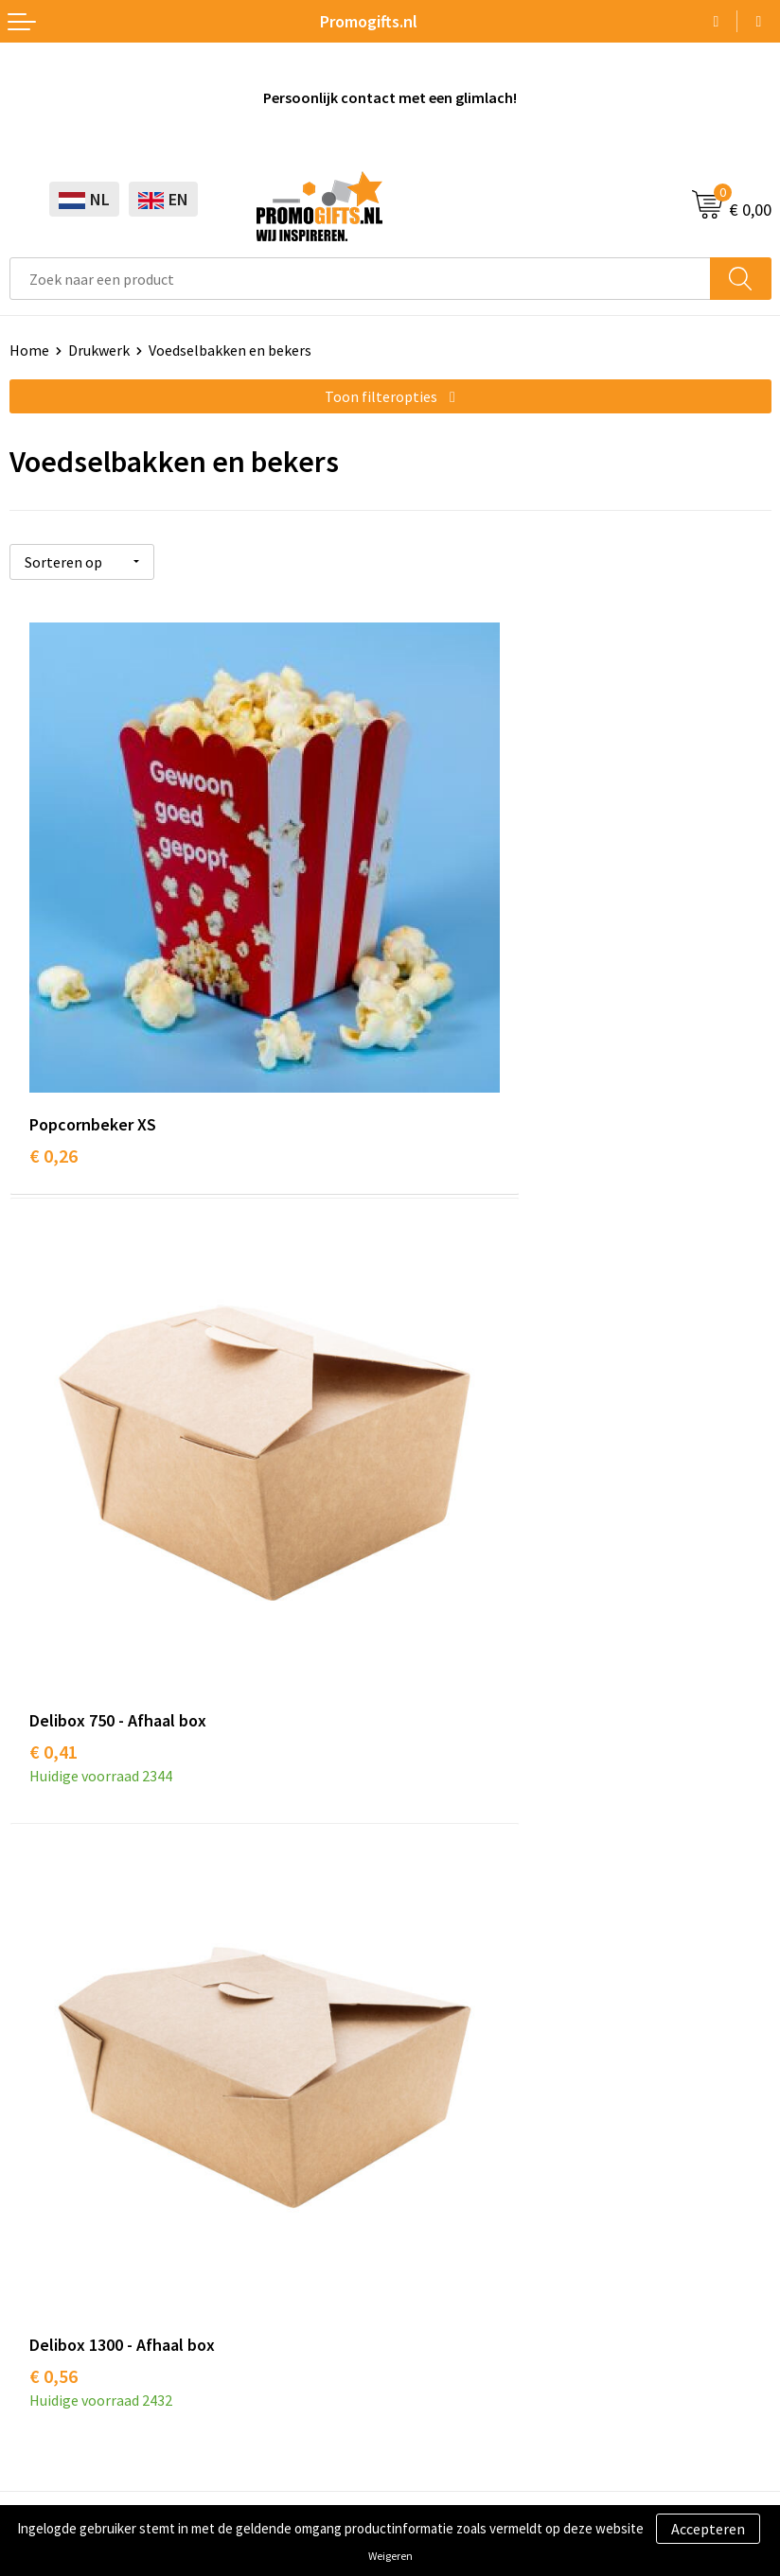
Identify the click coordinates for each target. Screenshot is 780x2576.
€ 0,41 (434, 1024)
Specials (35, 2263)
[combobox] (360, 278)
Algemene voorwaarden (86, 2359)
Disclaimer (44, 2445)
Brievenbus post (62, 2149)
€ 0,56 (53, 1519)
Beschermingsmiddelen (86, 2120)
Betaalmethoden (455, 2149)
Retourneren (441, 2177)
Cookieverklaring (64, 2387)
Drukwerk (99, 350)
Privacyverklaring (65, 2417)
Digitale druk (51, 2207)
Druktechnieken (451, 1772)
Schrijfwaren (50, 2091)
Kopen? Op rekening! (467, 1743)
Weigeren (390, 2556)
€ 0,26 (53, 1024)
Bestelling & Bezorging (475, 2120)
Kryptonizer (48, 2235)
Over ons (427, 1715)
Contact (425, 2091)
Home (29, 350)
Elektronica (47, 2177)
